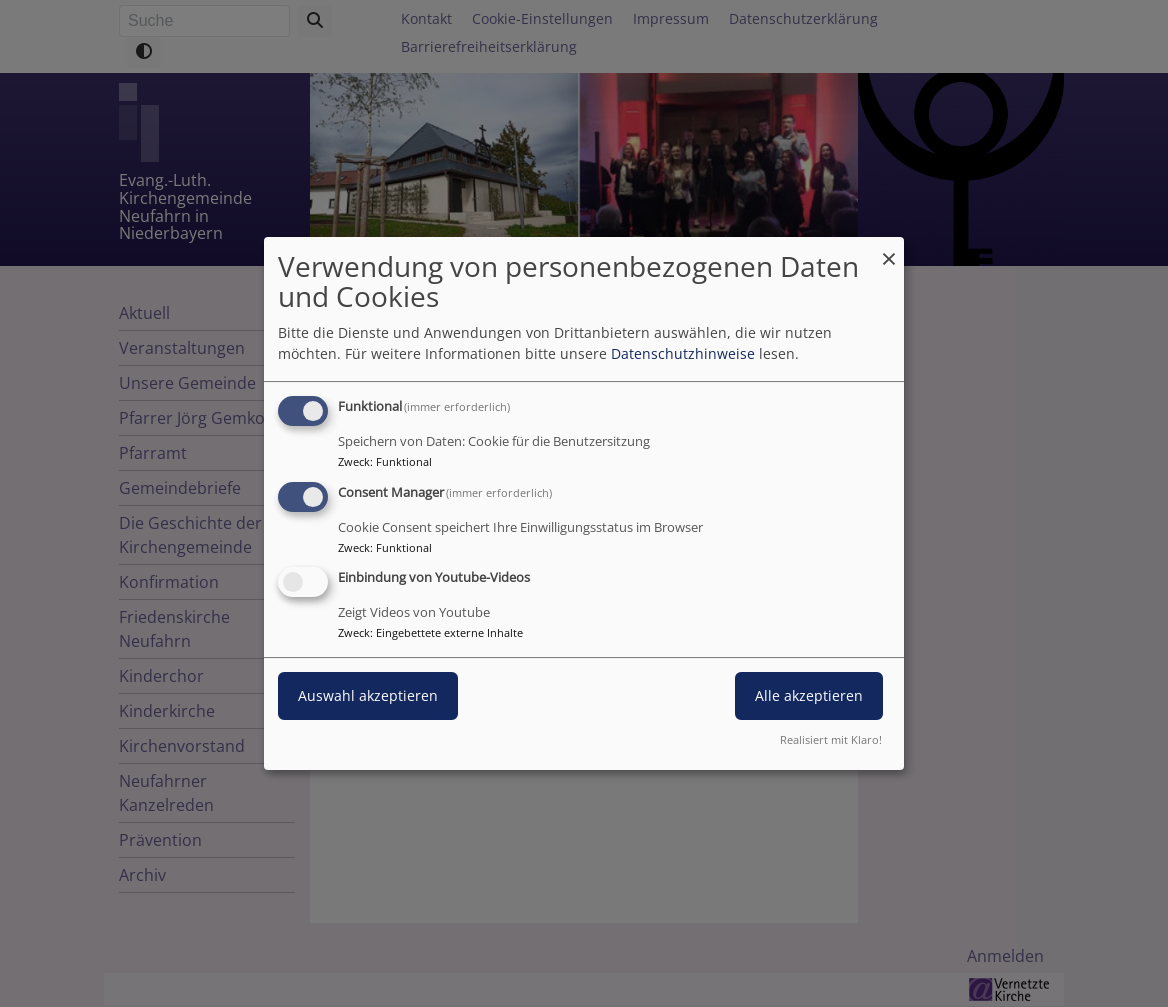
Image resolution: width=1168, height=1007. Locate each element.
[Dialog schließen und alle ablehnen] (889, 249)
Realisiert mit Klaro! (831, 739)
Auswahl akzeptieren (368, 696)
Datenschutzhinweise (683, 353)
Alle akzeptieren (809, 696)
